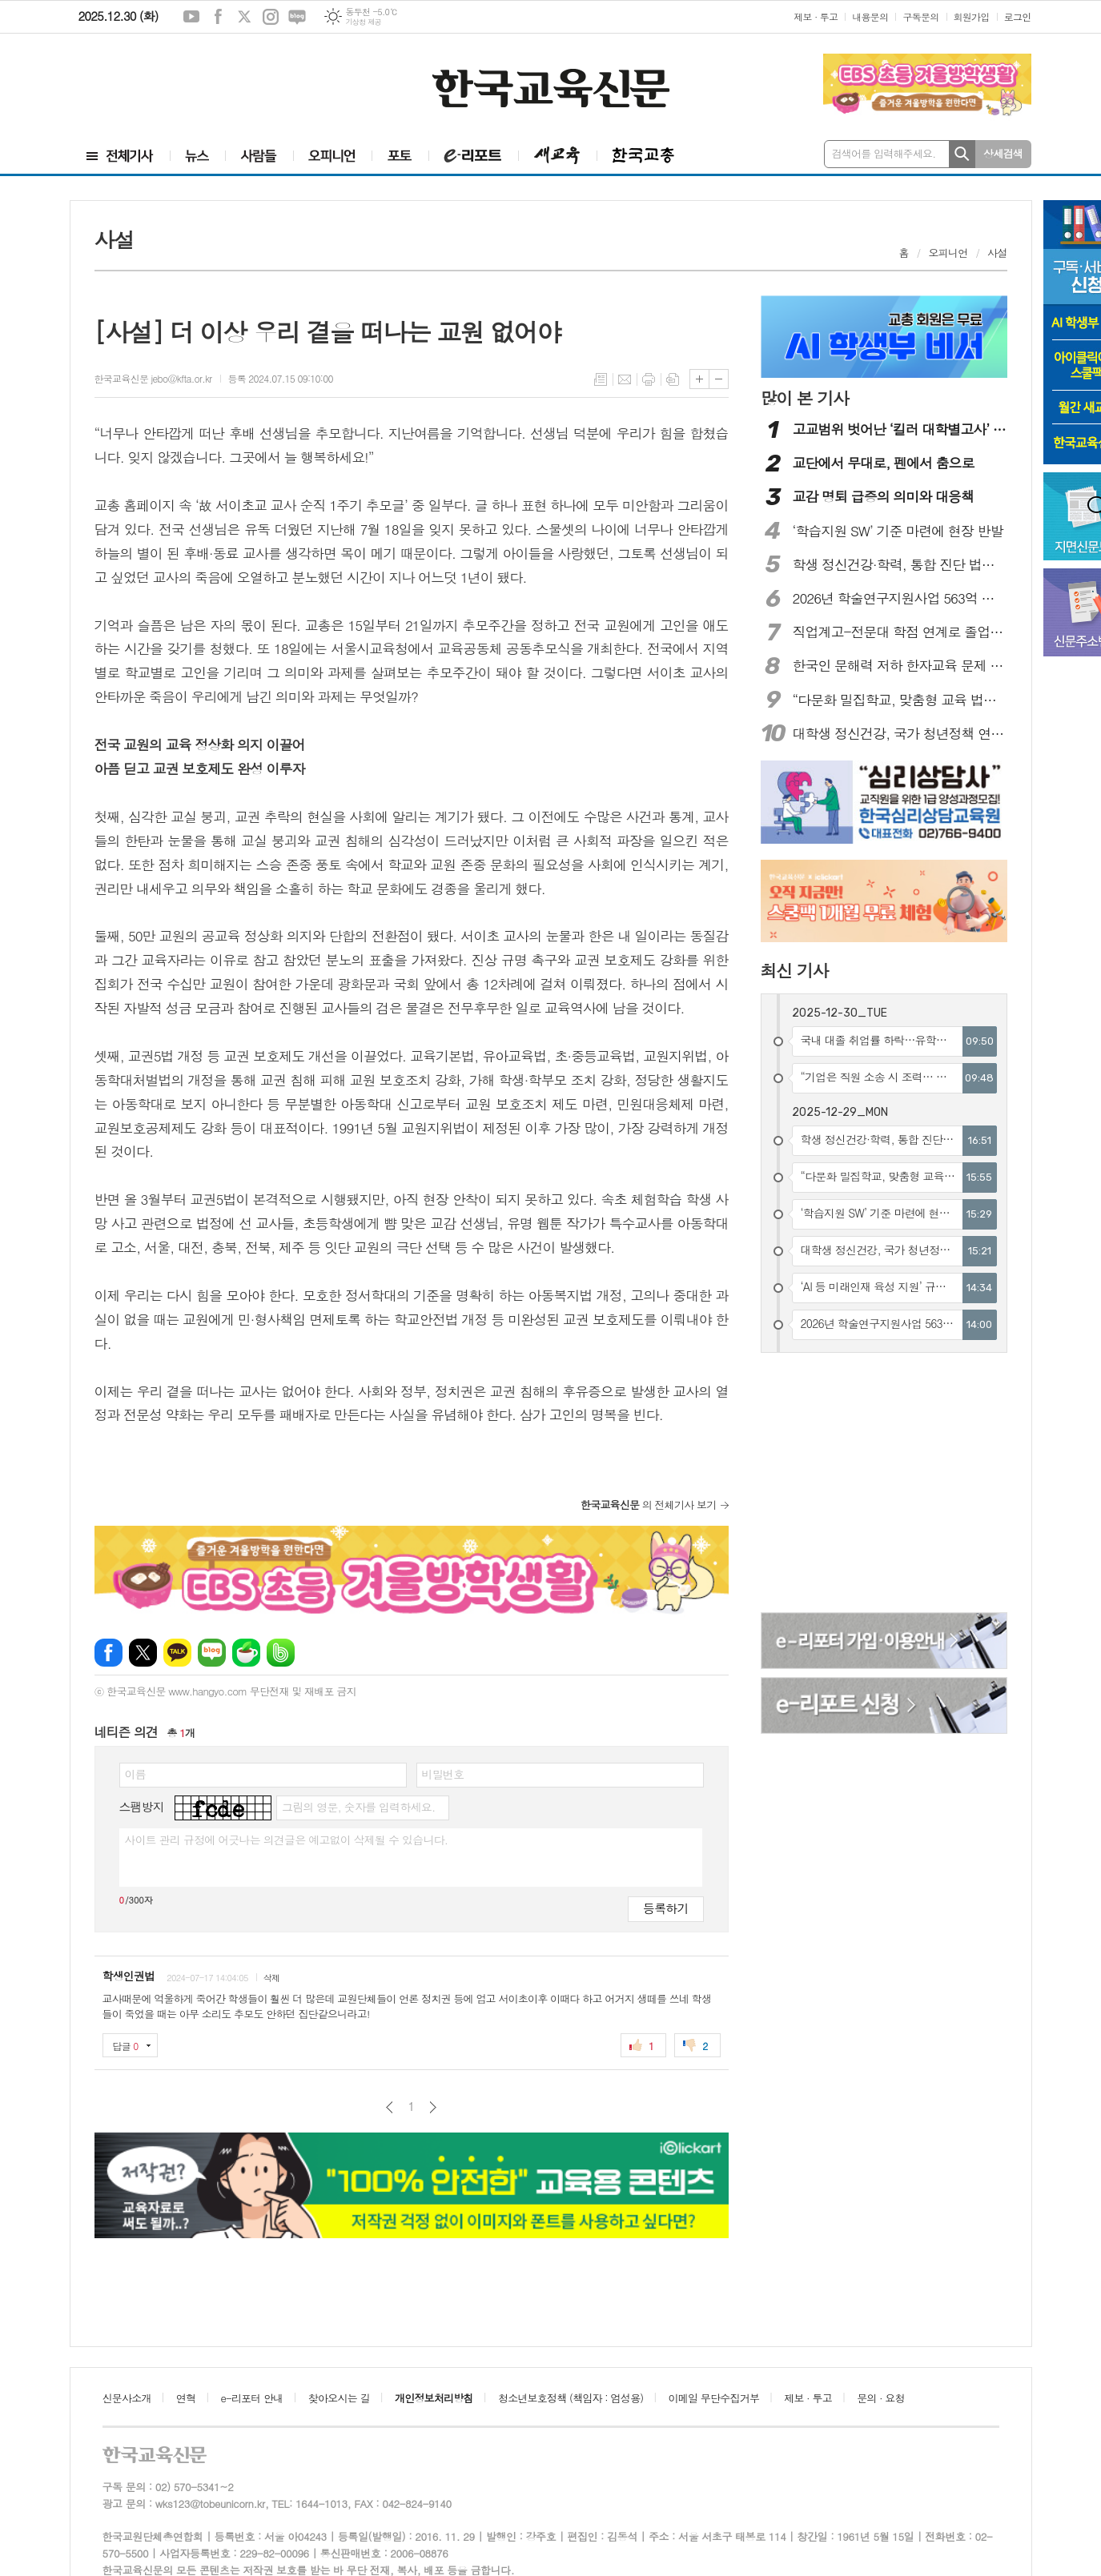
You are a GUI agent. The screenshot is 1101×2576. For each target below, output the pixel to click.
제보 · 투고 (816, 16)
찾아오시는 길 (339, 2397)
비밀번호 (443, 1774)
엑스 (244, 17)
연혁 (185, 2397)
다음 (433, 2107)
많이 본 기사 (805, 398)
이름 (135, 1774)
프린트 (649, 379)
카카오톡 (177, 1653)
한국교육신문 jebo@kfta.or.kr (153, 378)
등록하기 (665, 1908)
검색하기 (962, 154)
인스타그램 (271, 17)
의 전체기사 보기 (649, 1504)
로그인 (1017, 16)
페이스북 (218, 17)
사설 (997, 252)
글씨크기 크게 (699, 379)
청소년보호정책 (570, 2397)
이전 (389, 2107)
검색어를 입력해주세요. (884, 153)
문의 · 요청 (881, 2397)
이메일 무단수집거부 (714, 2397)
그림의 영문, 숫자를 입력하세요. (358, 1806)
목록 (601, 379)
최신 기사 (795, 970)
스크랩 (673, 379)
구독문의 (920, 16)
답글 (126, 2045)
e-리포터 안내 (252, 2397)
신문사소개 (126, 2397)
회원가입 (972, 16)
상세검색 (1003, 153)
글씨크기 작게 (719, 379)
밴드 (281, 1653)
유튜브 (191, 17)
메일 (625, 379)
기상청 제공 (363, 22)
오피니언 (948, 252)
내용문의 (870, 16)
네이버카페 (246, 1653)
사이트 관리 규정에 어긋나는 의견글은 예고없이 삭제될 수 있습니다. (286, 1839)
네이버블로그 (297, 17)
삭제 (271, 1978)
